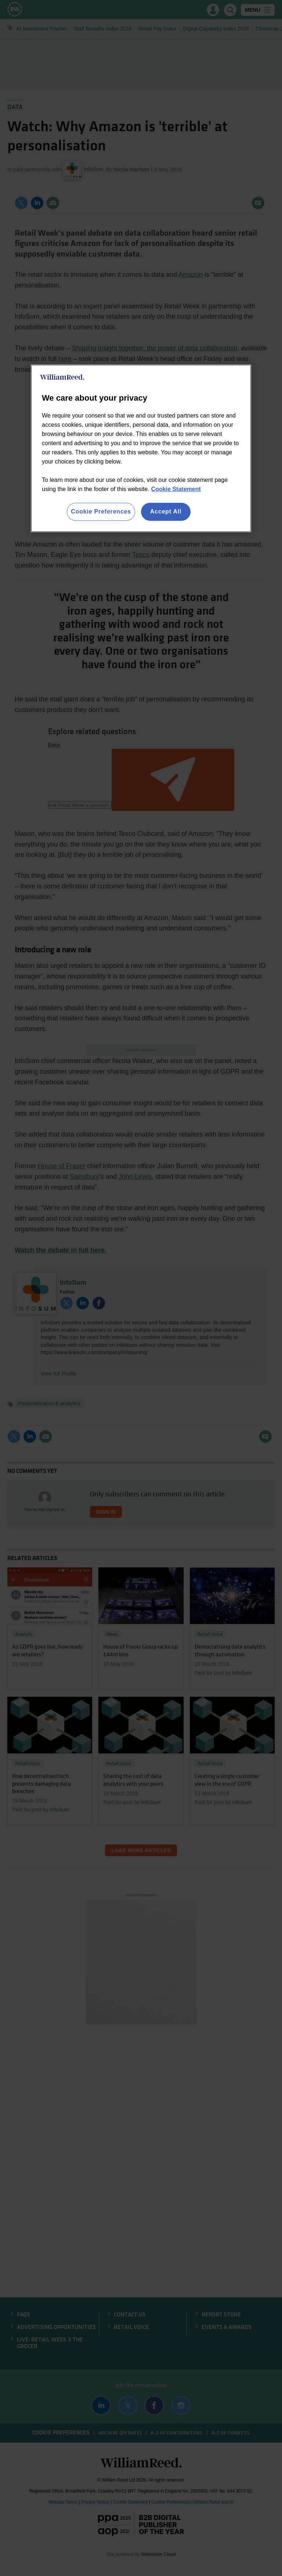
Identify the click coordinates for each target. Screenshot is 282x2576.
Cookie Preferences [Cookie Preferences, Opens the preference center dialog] (101, 511)
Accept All (166, 511)
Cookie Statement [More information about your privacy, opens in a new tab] (176, 489)
